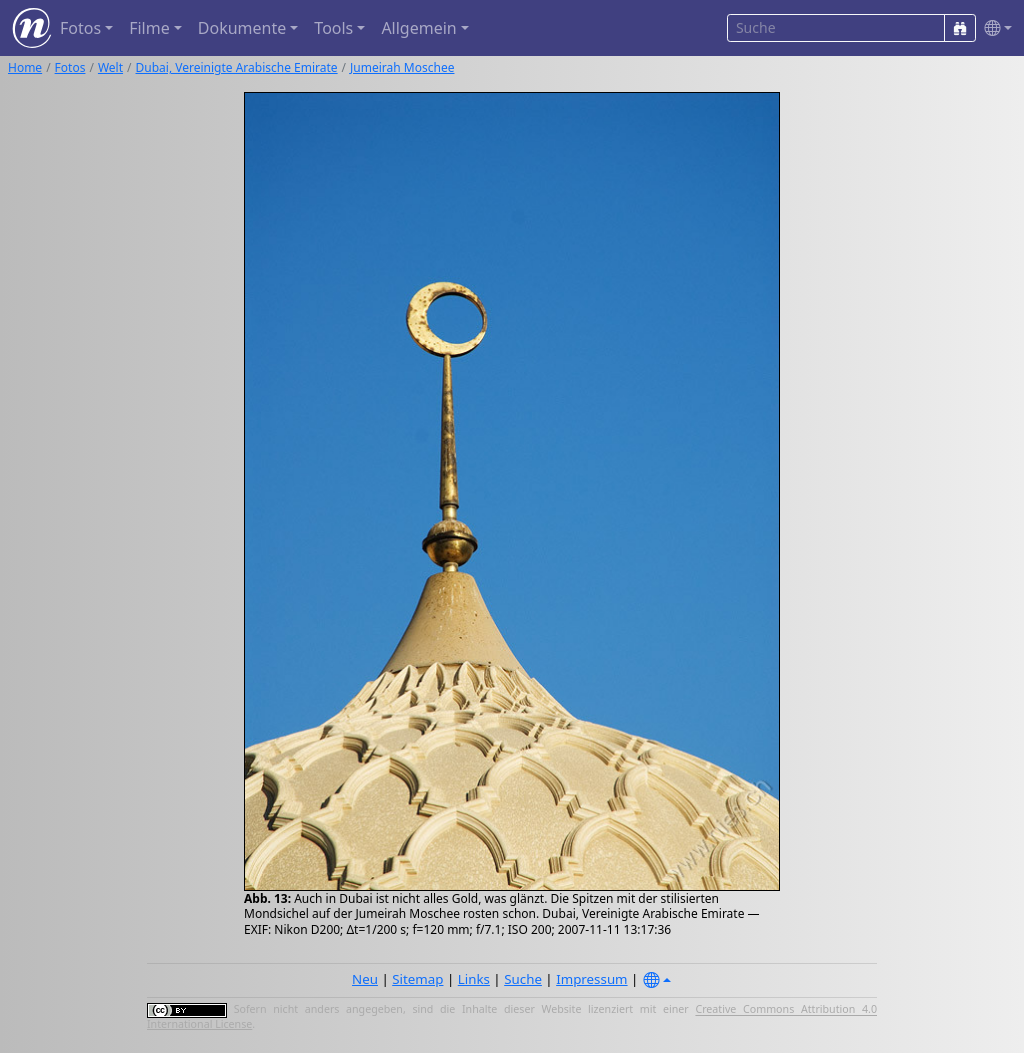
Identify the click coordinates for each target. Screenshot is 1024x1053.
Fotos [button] (80, 28)
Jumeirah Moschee (402, 67)
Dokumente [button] (242, 28)
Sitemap (417, 979)
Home (25, 67)
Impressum (591, 979)
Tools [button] (333, 28)
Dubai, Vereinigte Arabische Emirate (237, 67)
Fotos (70, 67)
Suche (523, 979)
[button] (994, 28)
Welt (110, 67)
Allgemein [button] (418, 28)
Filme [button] (149, 28)
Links (474, 979)
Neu (365, 979)
